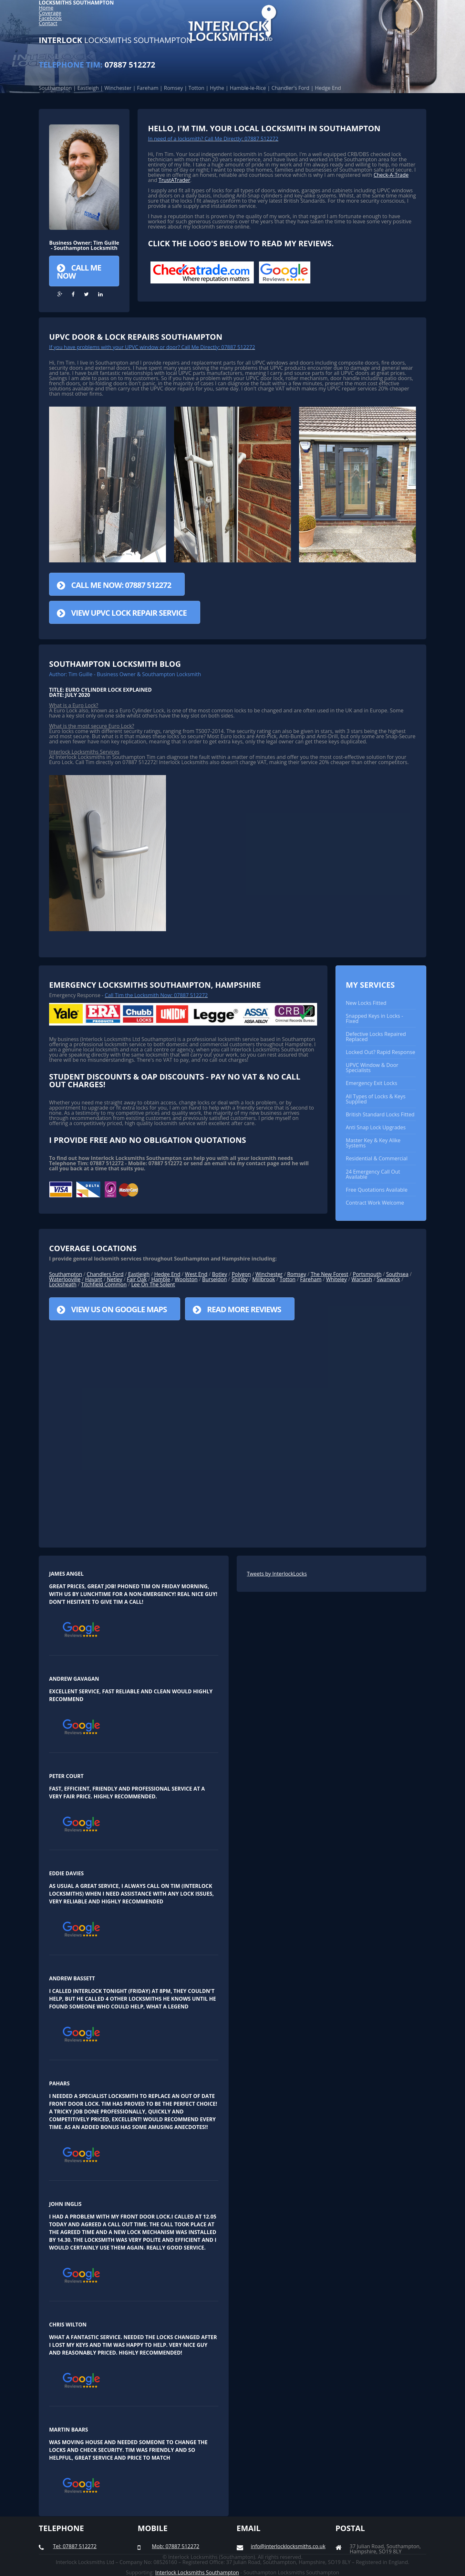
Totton (287, 1279)
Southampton (65, 1274)
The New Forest (329, 1274)
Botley (219, 1274)
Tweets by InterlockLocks (277, 1573)
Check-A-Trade (391, 174)
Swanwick (388, 1279)
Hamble (160, 1279)
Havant (93, 1279)
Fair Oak (137, 1279)
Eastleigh (139, 1274)
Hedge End (167, 1274)
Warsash (361, 1279)
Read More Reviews (244, 1309)
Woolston (186, 1279)
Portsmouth (367, 1274)
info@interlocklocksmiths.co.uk (288, 2546)
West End (196, 1274)
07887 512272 (97, 64)
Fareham (310, 1279)
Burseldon (214, 1279)
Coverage (50, 12)
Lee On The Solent (153, 1284)
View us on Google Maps (119, 1309)
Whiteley (336, 1279)
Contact (48, 23)
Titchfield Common (104, 1284)
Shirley (240, 1279)
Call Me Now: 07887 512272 (121, 585)
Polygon (241, 1274)
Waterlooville (64, 1279)
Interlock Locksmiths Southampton (197, 2572)
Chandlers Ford (105, 1274)
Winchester (269, 1274)
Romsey (296, 1274)
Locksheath (63, 1284)
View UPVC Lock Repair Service (129, 612)
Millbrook (263, 1279)
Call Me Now (79, 271)
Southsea (397, 1274)
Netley (114, 1279)
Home (46, 7)
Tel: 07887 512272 (75, 2546)
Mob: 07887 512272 (175, 2546)
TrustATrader (174, 180)
